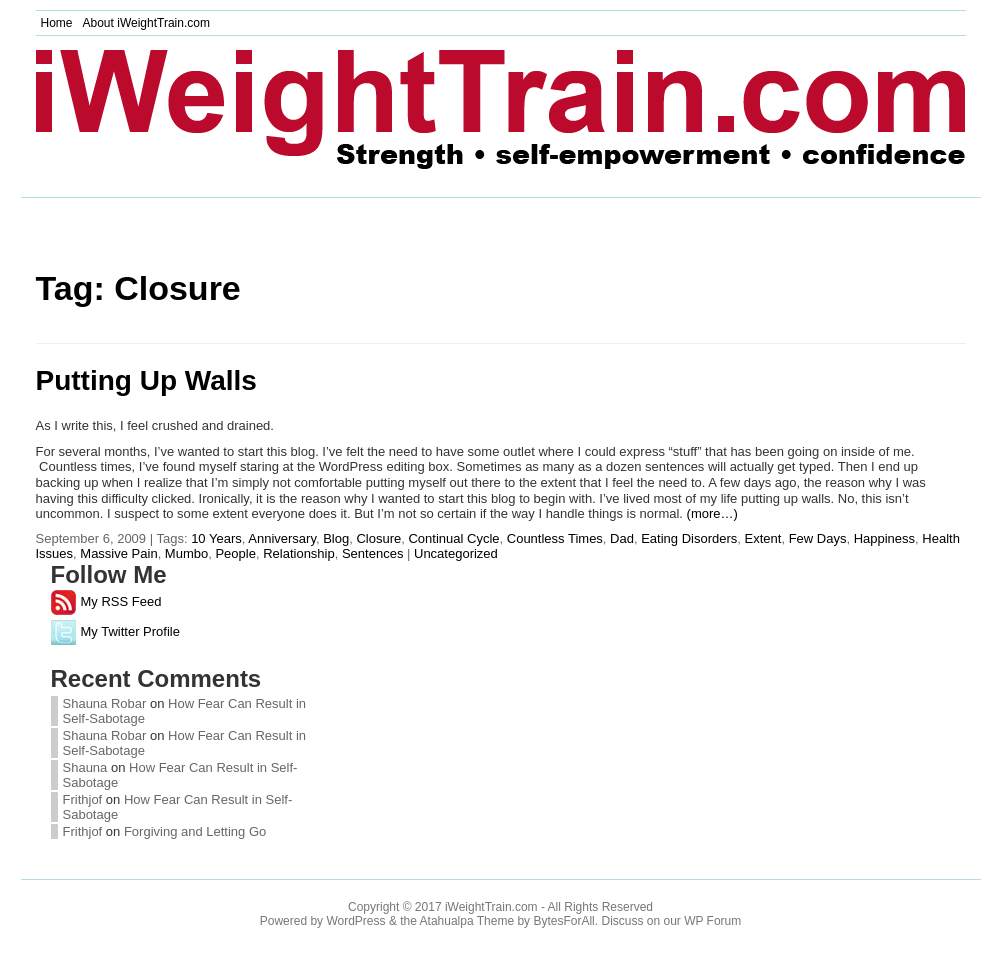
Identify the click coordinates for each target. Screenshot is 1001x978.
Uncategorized (456, 553)
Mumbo (186, 553)
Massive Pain (118, 553)
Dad (622, 538)
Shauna (87, 767)
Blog (336, 538)
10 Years (216, 538)
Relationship (299, 553)
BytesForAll (563, 921)
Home (57, 23)
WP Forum (712, 921)
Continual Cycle (453, 538)
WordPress (355, 921)
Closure (378, 538)
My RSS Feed (106, 601)
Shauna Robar (105, 703)
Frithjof (83, 799)
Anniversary (282, 538)
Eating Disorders (689, 538)
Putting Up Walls (146, 380)
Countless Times (555, 538)
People (235, 553)
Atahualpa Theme (467, 921)
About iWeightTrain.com (146, 23)
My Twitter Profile (115, 631)
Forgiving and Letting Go (195, 831)
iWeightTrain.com (491, 907)
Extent (763, 538)
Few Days (818, 538)
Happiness (884, 538)
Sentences (372, 553)
